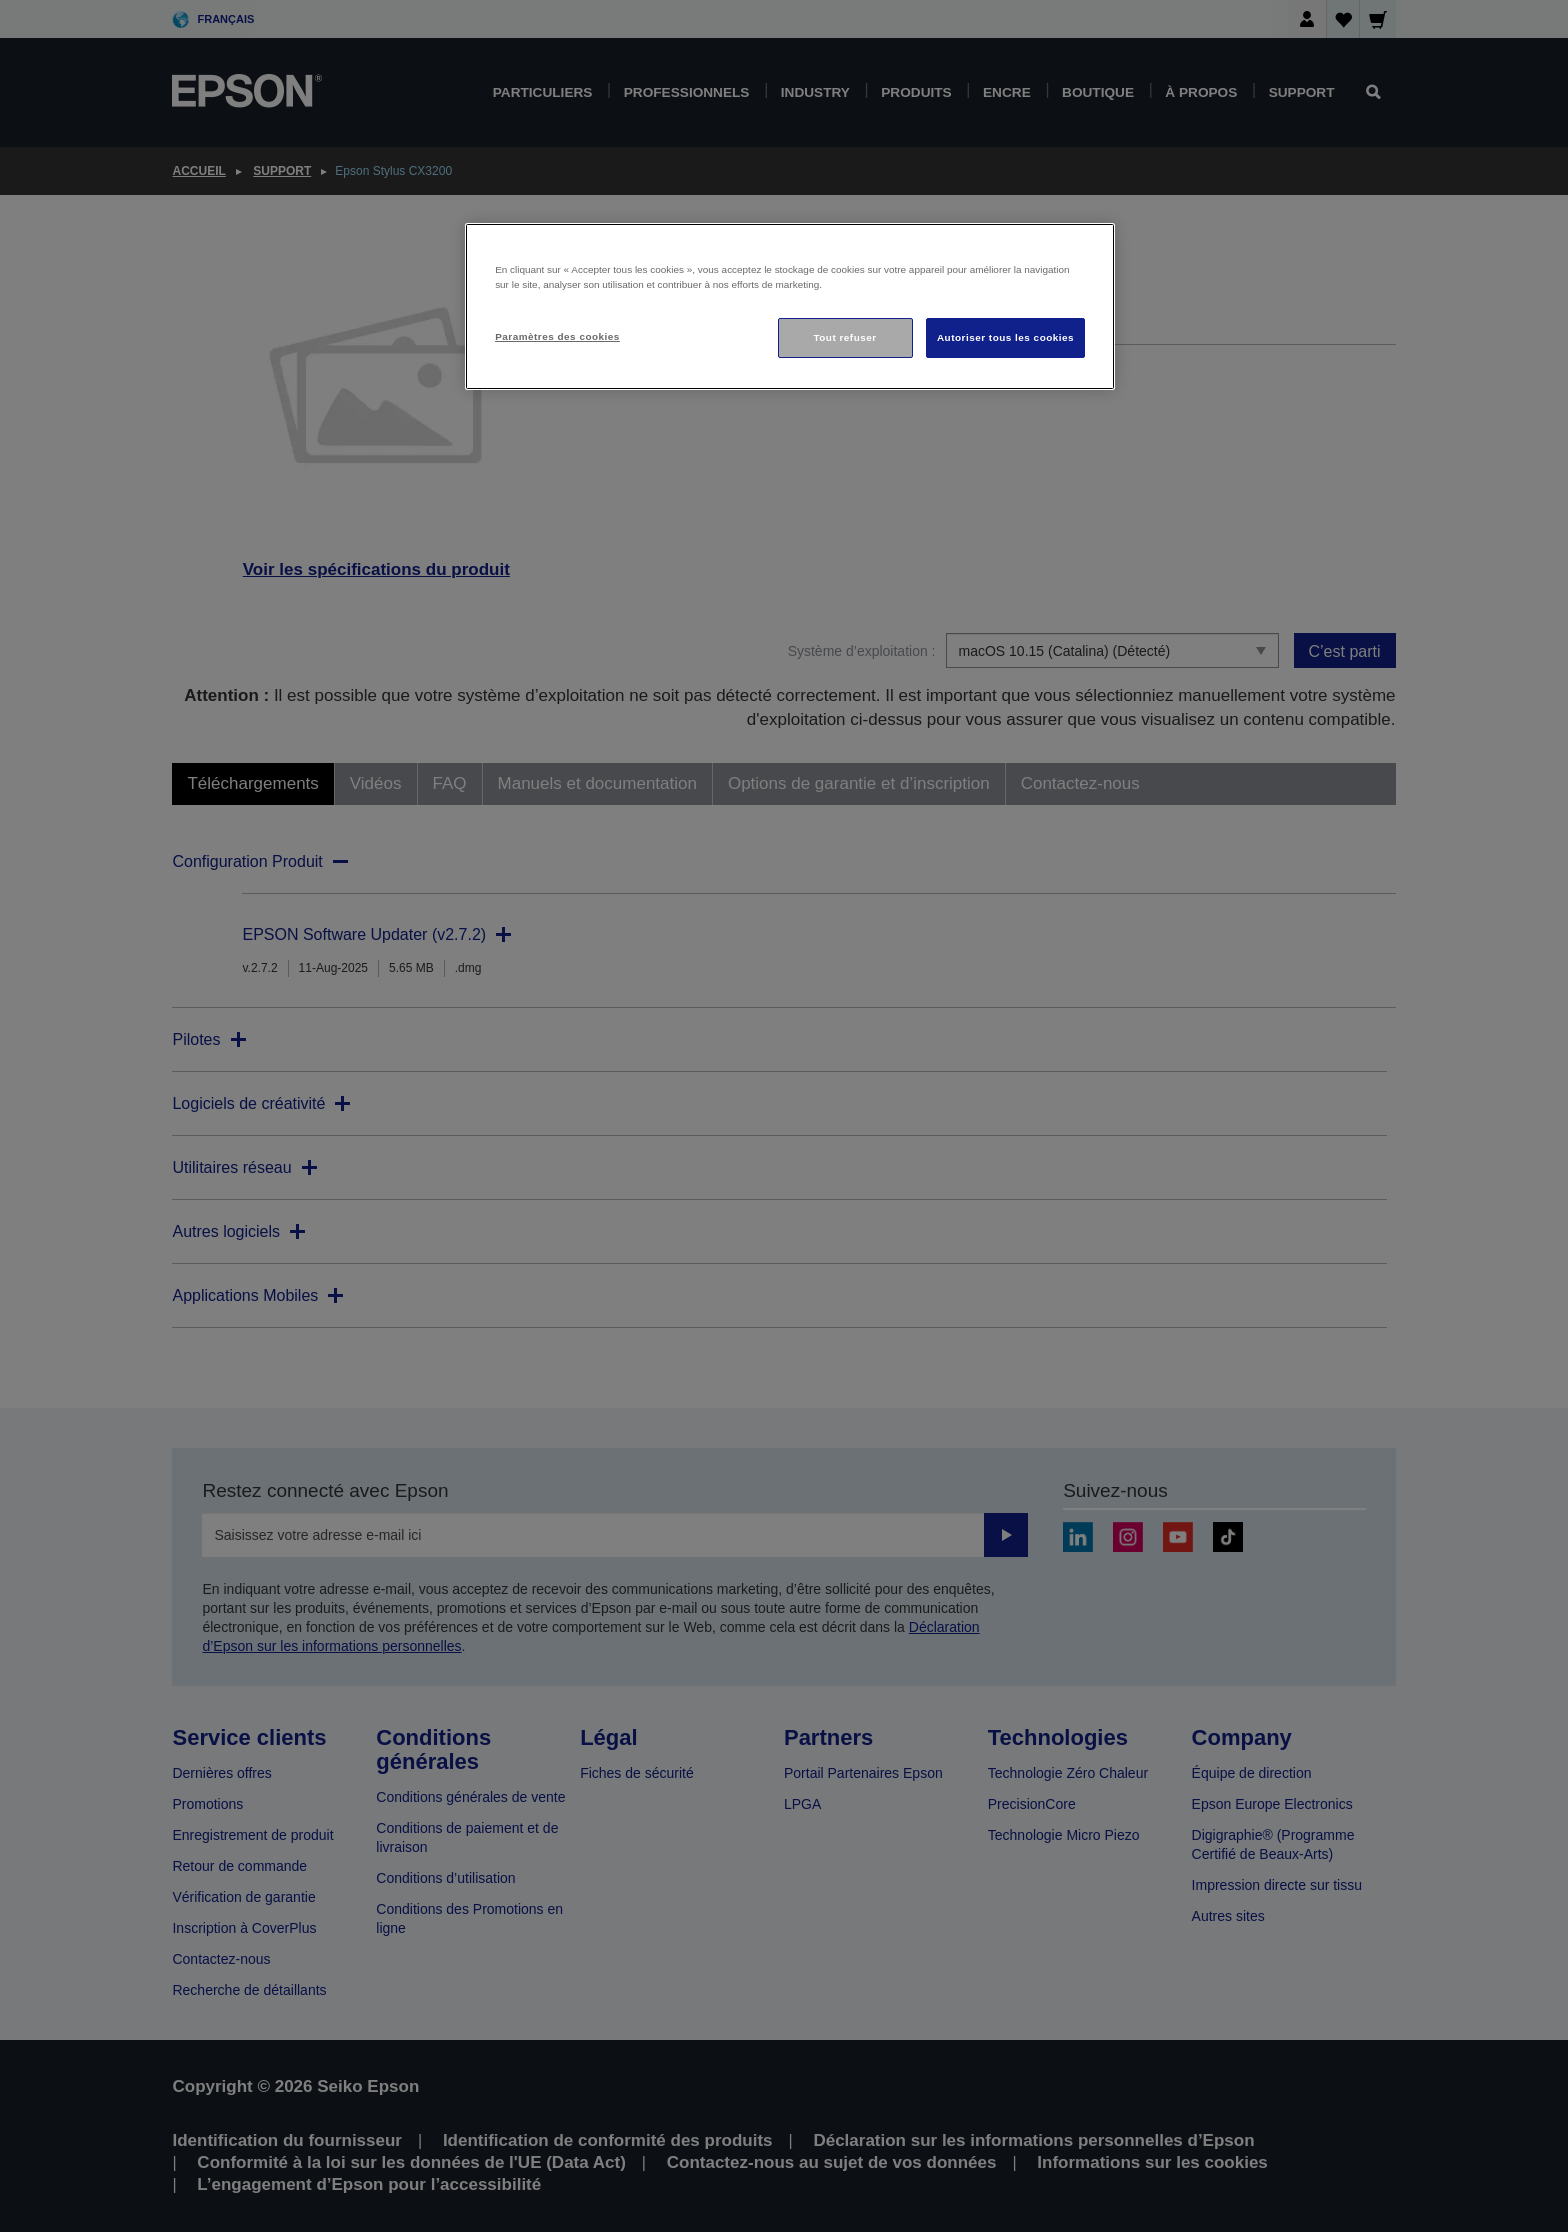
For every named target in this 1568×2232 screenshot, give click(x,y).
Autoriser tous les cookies (1005, 337)
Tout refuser (844, 337)
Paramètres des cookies (557, 336)
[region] (790, 306)
